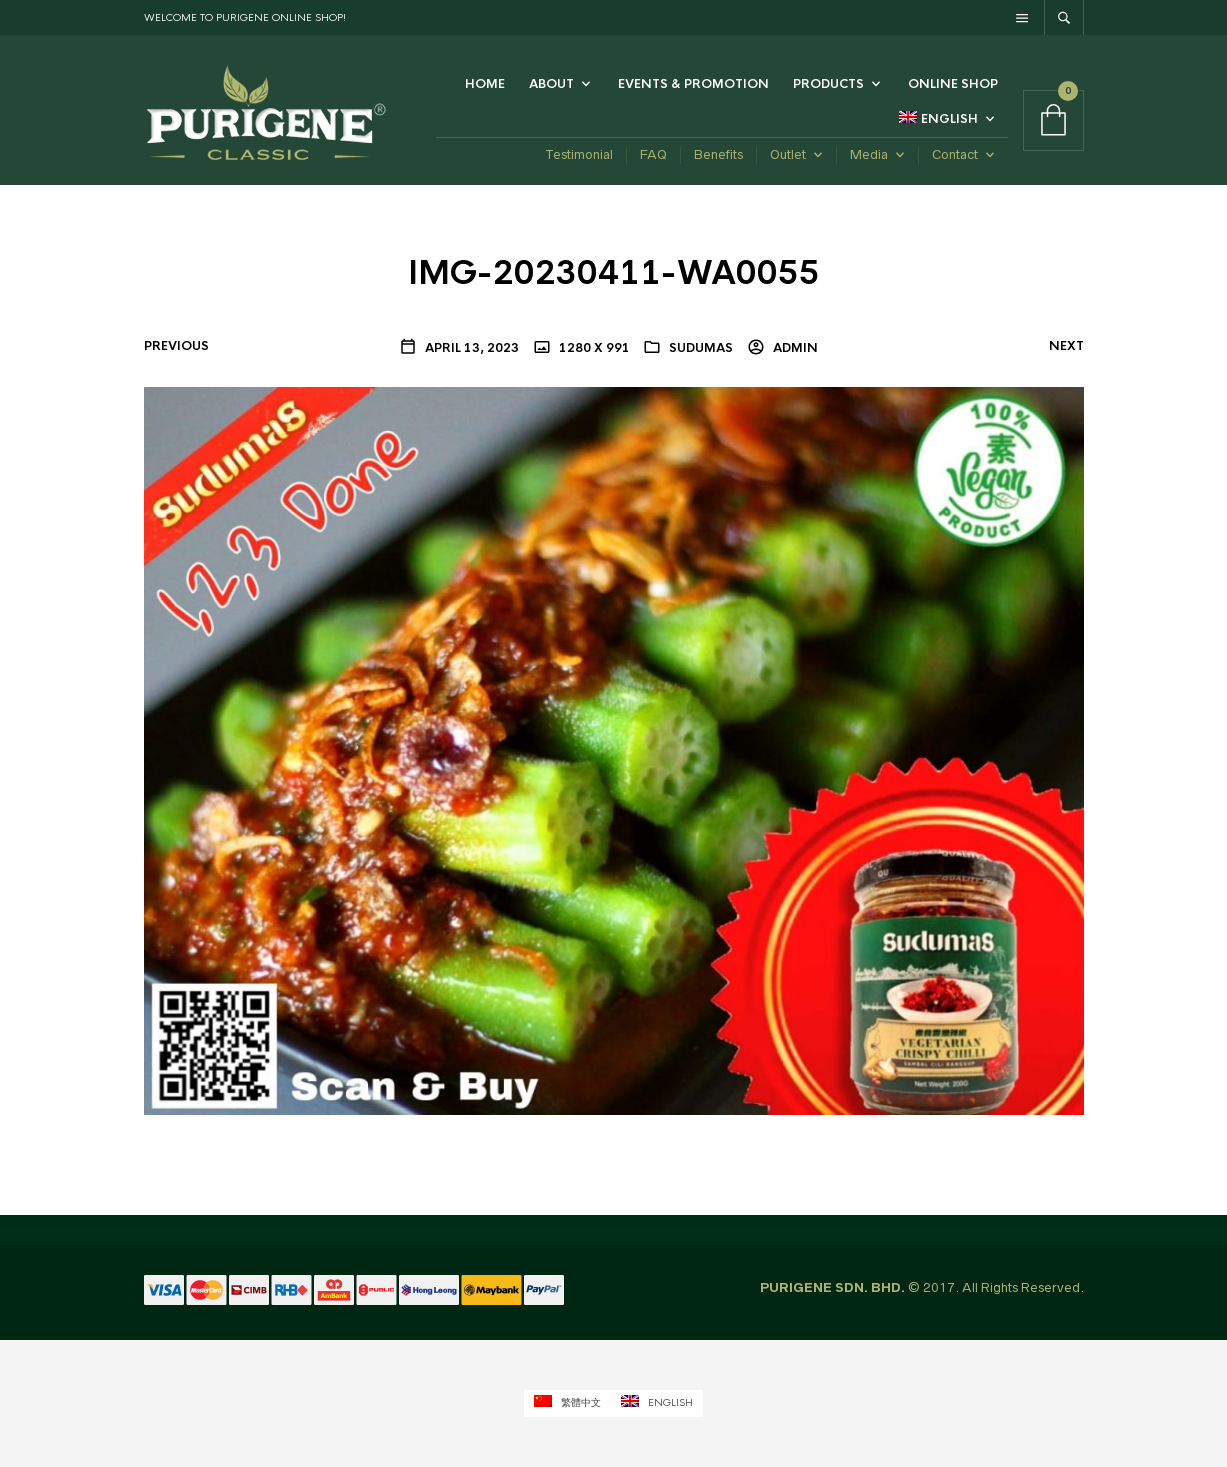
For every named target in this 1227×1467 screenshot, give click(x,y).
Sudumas (701, 348)
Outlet (788, 154)
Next (1066, 346)
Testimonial (579, 154)
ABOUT (551, 84)
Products (828, 84)
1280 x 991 (593, 348)
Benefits (718, 154)
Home (485, 84)
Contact (955, 154)
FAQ (653, 154)
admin (794, 348)
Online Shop (953, 84)
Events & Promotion (693, 84)
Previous (176, 346)
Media (869, 154)
